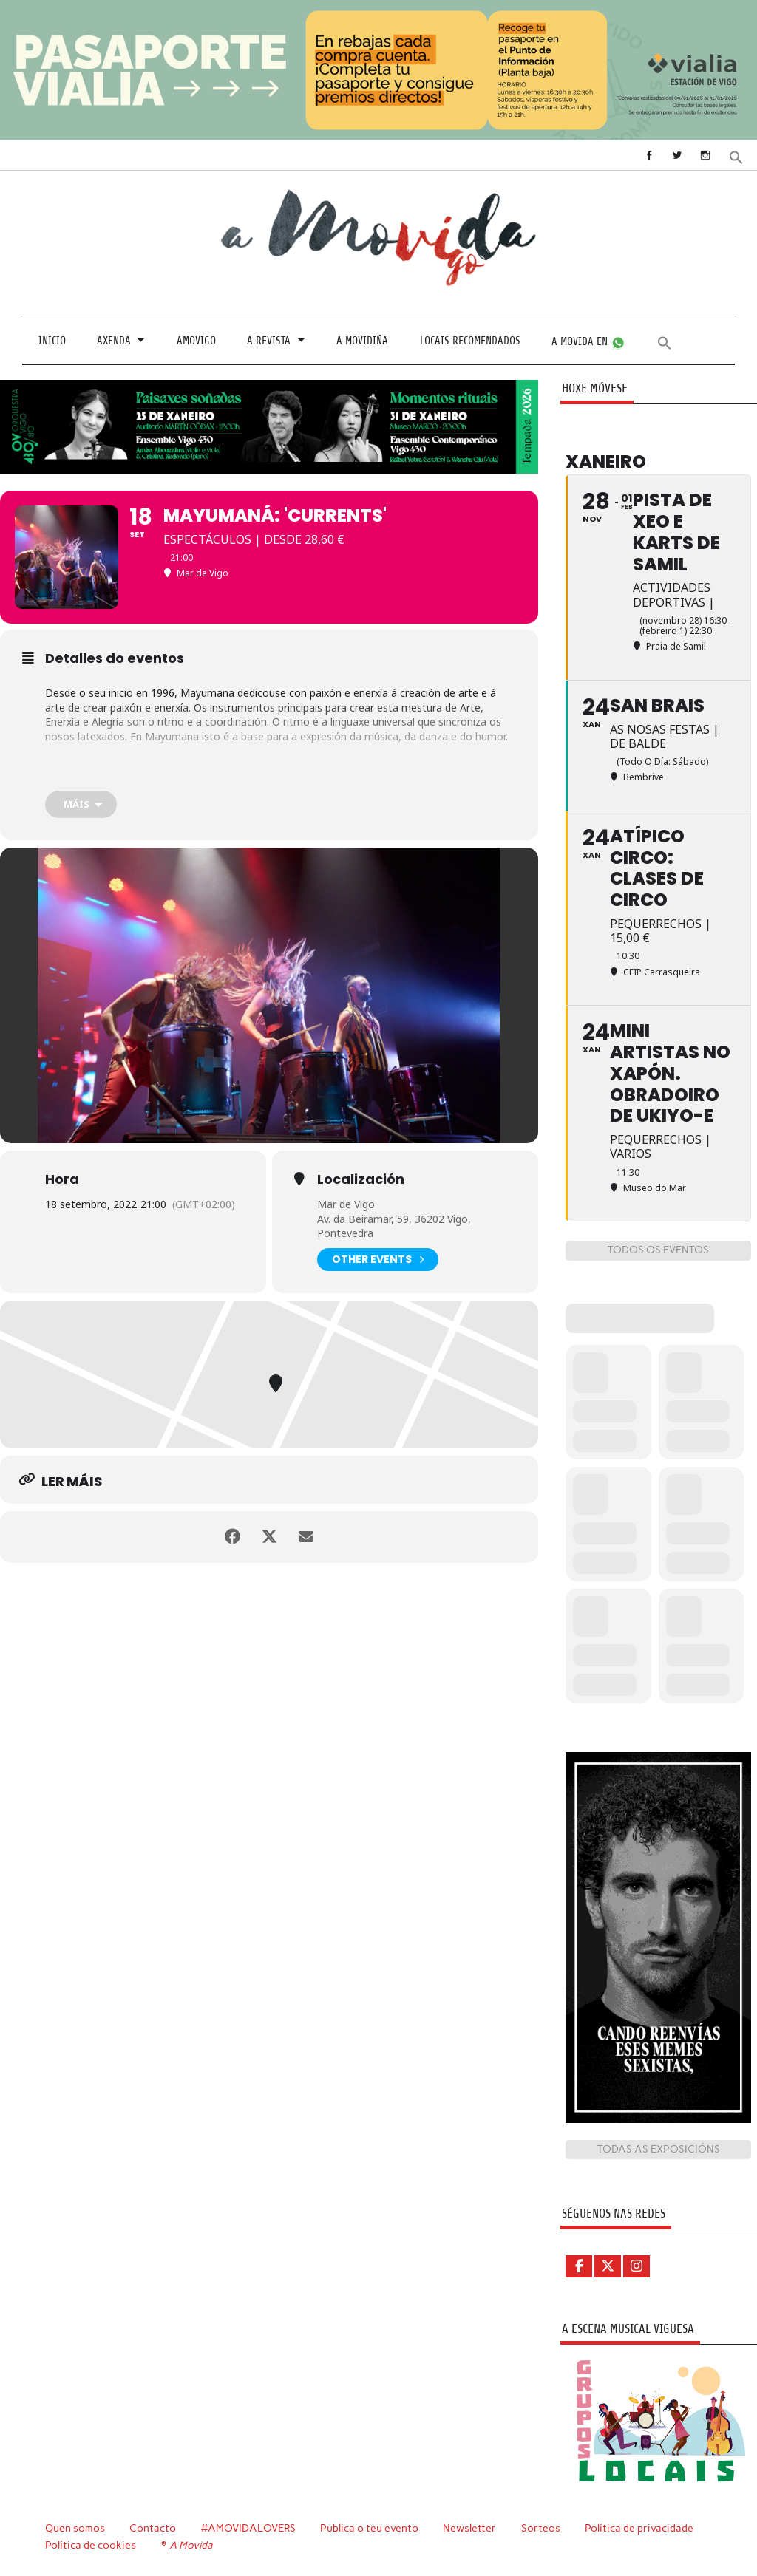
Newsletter (469, 2528)
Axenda (114, 341)
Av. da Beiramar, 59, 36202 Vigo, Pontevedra (394, 1226)
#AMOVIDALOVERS (248, 2528)
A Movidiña (362, 341)
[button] (736, 156)
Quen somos (75, 2528)
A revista (269, 341)
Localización (360, 1179)
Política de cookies (90, 2545)
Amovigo (196, 341)
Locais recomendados (470, 341)
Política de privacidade (639, 2528)
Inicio (52, 341)
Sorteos (540, 2528)
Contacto (152, 2528)
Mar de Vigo (346, 1204)
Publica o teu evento (369, 2528)
